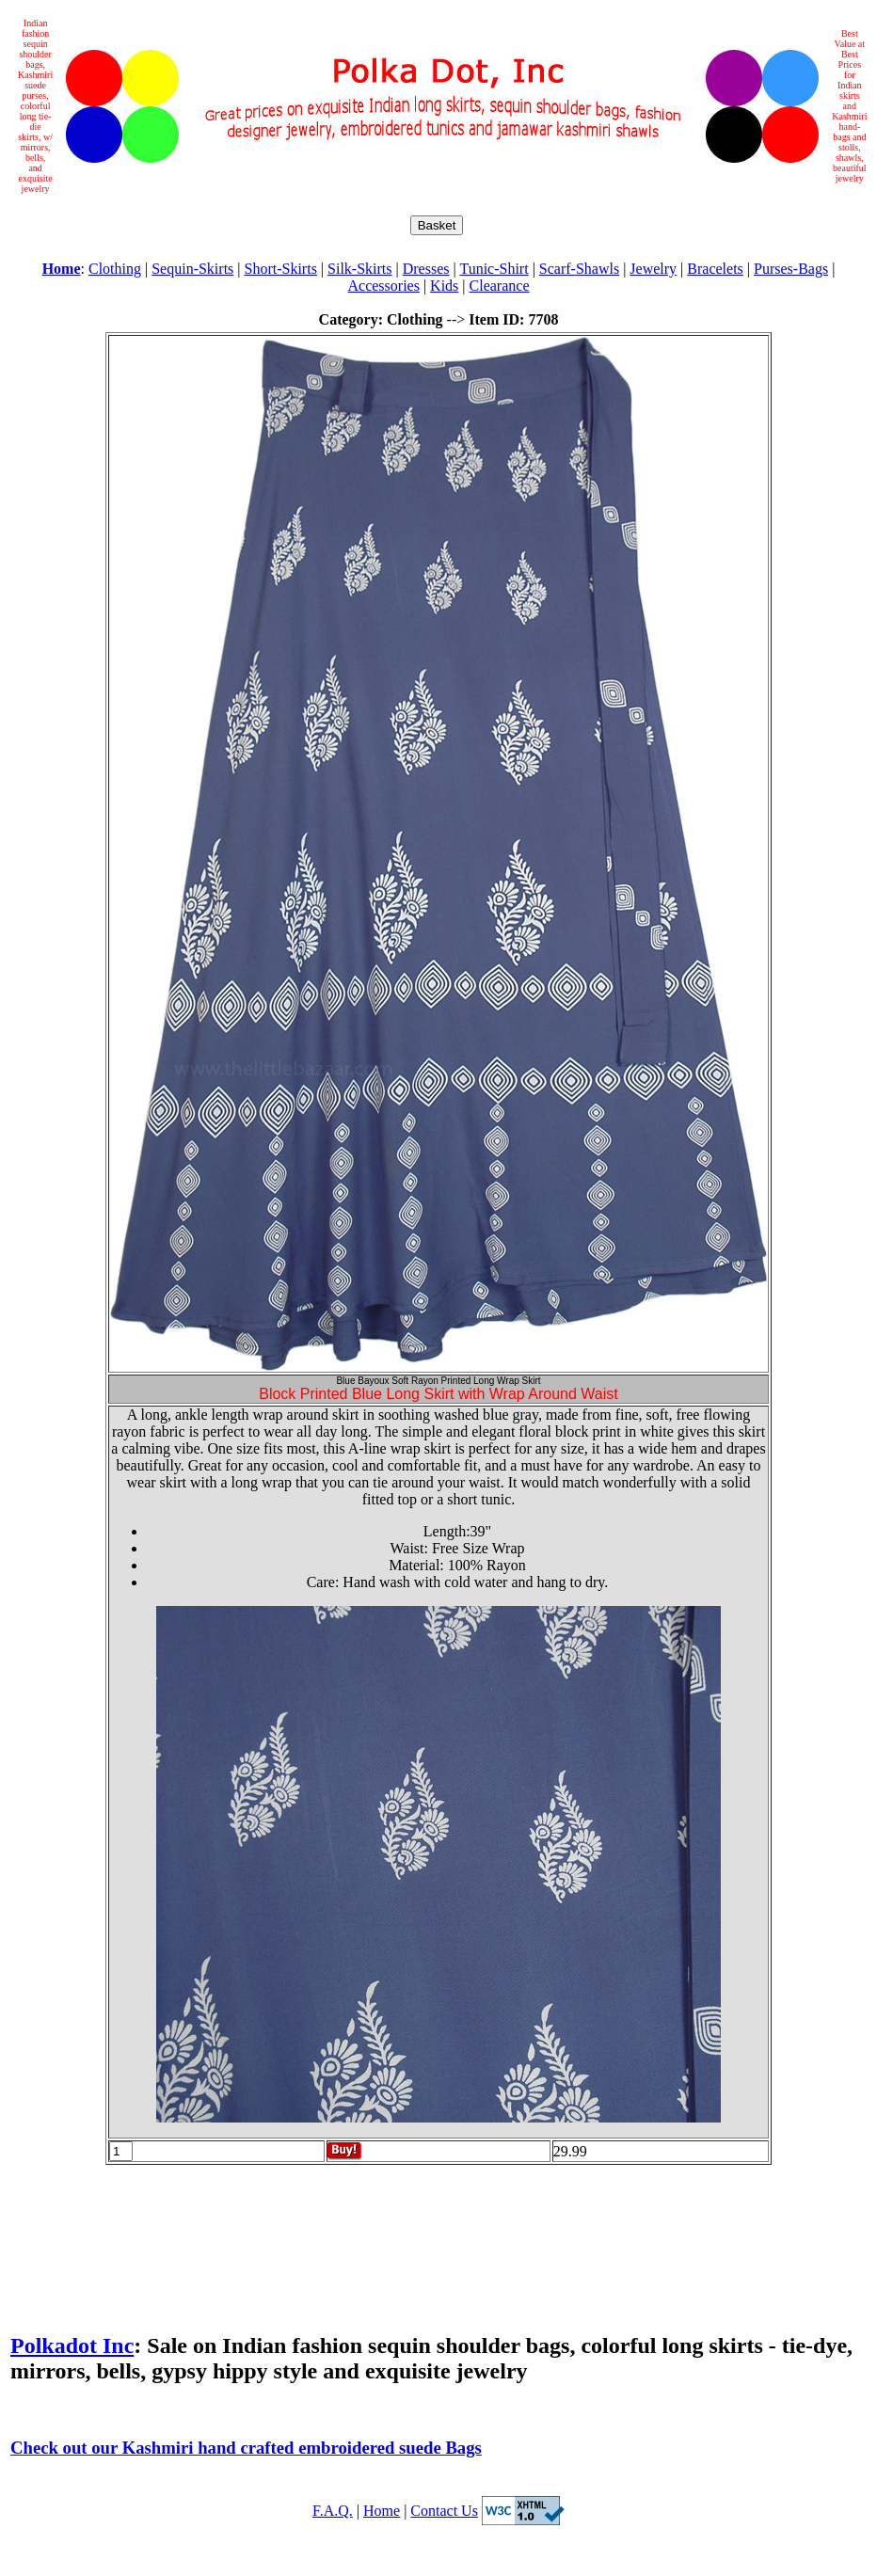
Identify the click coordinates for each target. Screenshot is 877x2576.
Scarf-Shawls (579, 269)
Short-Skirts (281, 269)
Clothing (114, 269)
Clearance (500, 286)
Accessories (383, 286)
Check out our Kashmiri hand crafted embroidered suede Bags (246, 2447)
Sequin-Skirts (192, 269)
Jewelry (653, 269)
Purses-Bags (791, 269)
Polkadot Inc (72, 2345)
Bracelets (715, 269)
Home (381, 2511)
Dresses (426, 269)
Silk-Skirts (359, 269)
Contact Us (444, 2511)
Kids (444, 286)
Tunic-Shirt (493, 269)
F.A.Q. (332, 2511)
